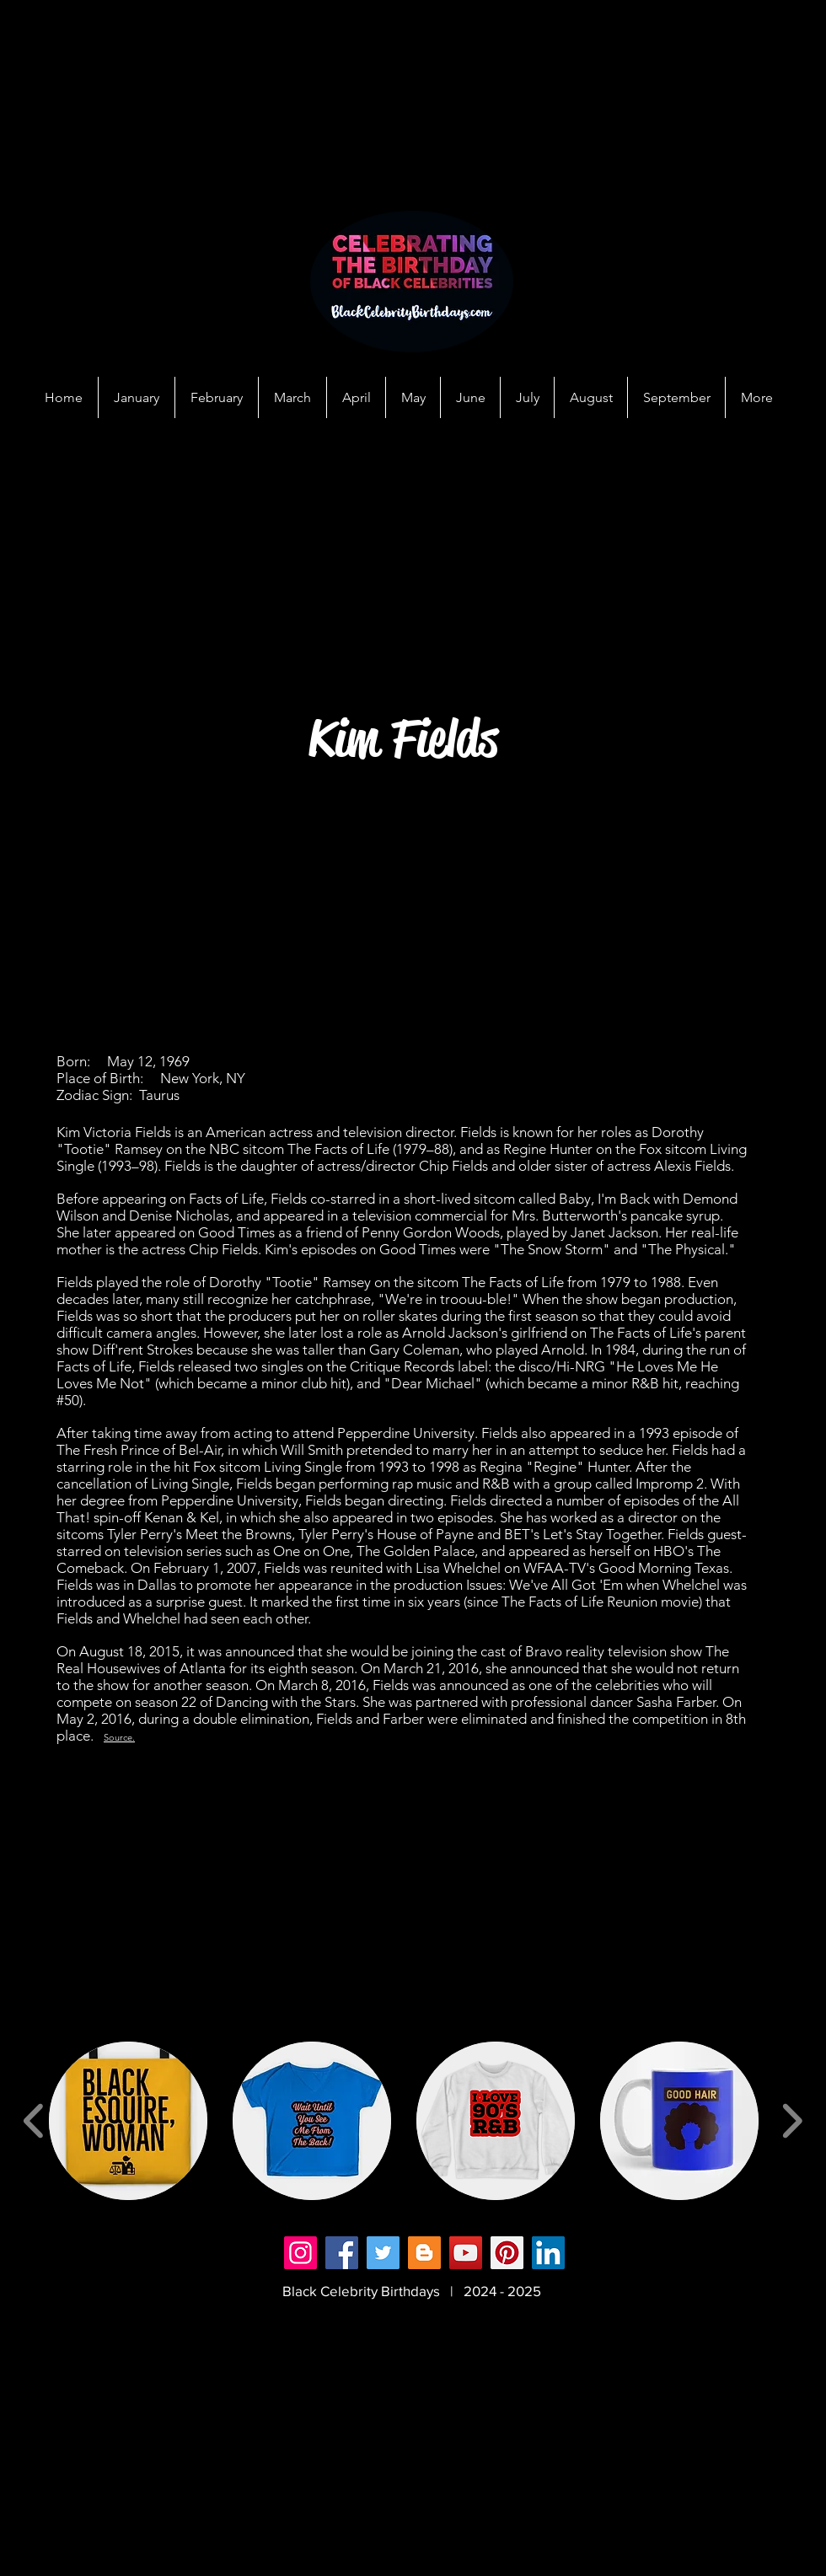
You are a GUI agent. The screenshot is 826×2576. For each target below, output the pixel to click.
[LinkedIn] (548, 2252)
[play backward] (34, 2121)
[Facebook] (341, 2252)
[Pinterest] (507, 2252)
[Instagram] (300, 2252)
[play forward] (792, 2121)
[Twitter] (383, 2252)
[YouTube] (465, 2252)
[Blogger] (424, 2252)
